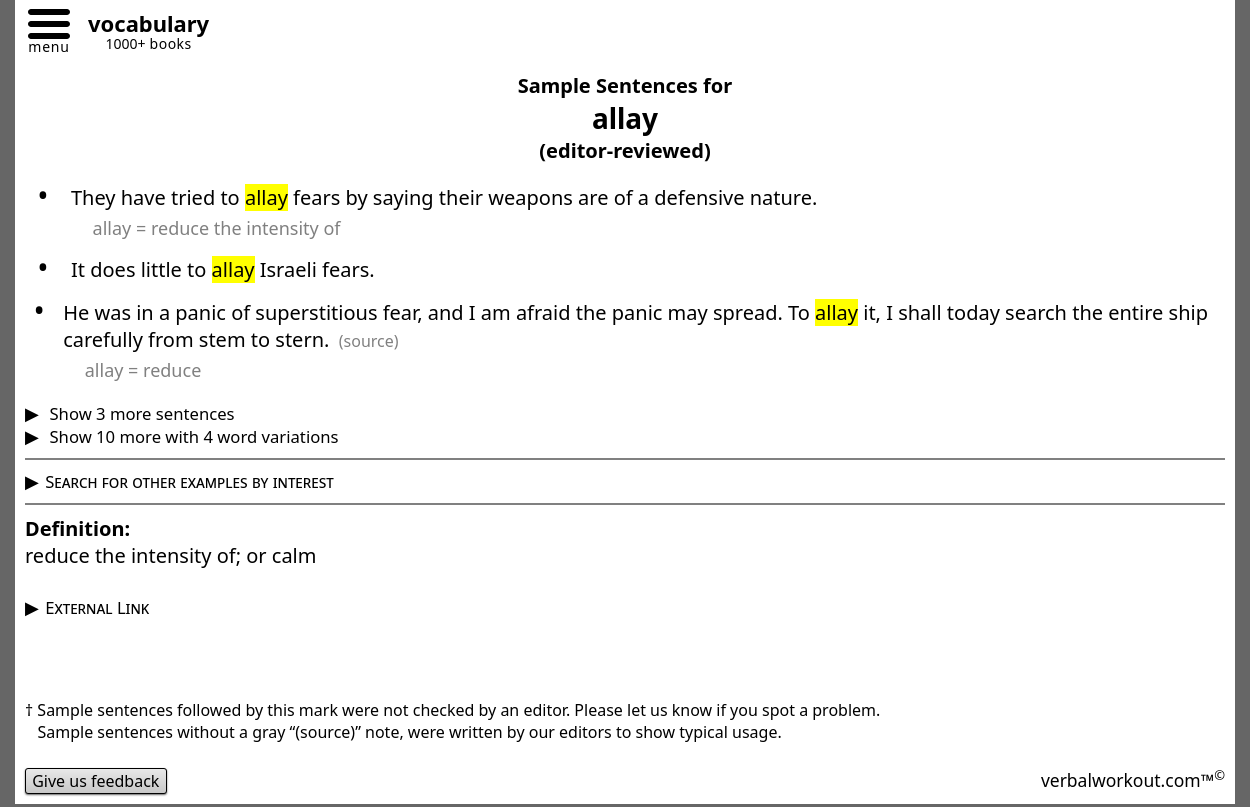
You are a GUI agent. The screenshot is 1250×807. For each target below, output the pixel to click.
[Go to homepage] (141, 26)
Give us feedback (96, 781)
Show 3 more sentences (139, 413)
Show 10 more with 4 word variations (191, 436)
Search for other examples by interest (189, 481)
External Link (97, 607)
